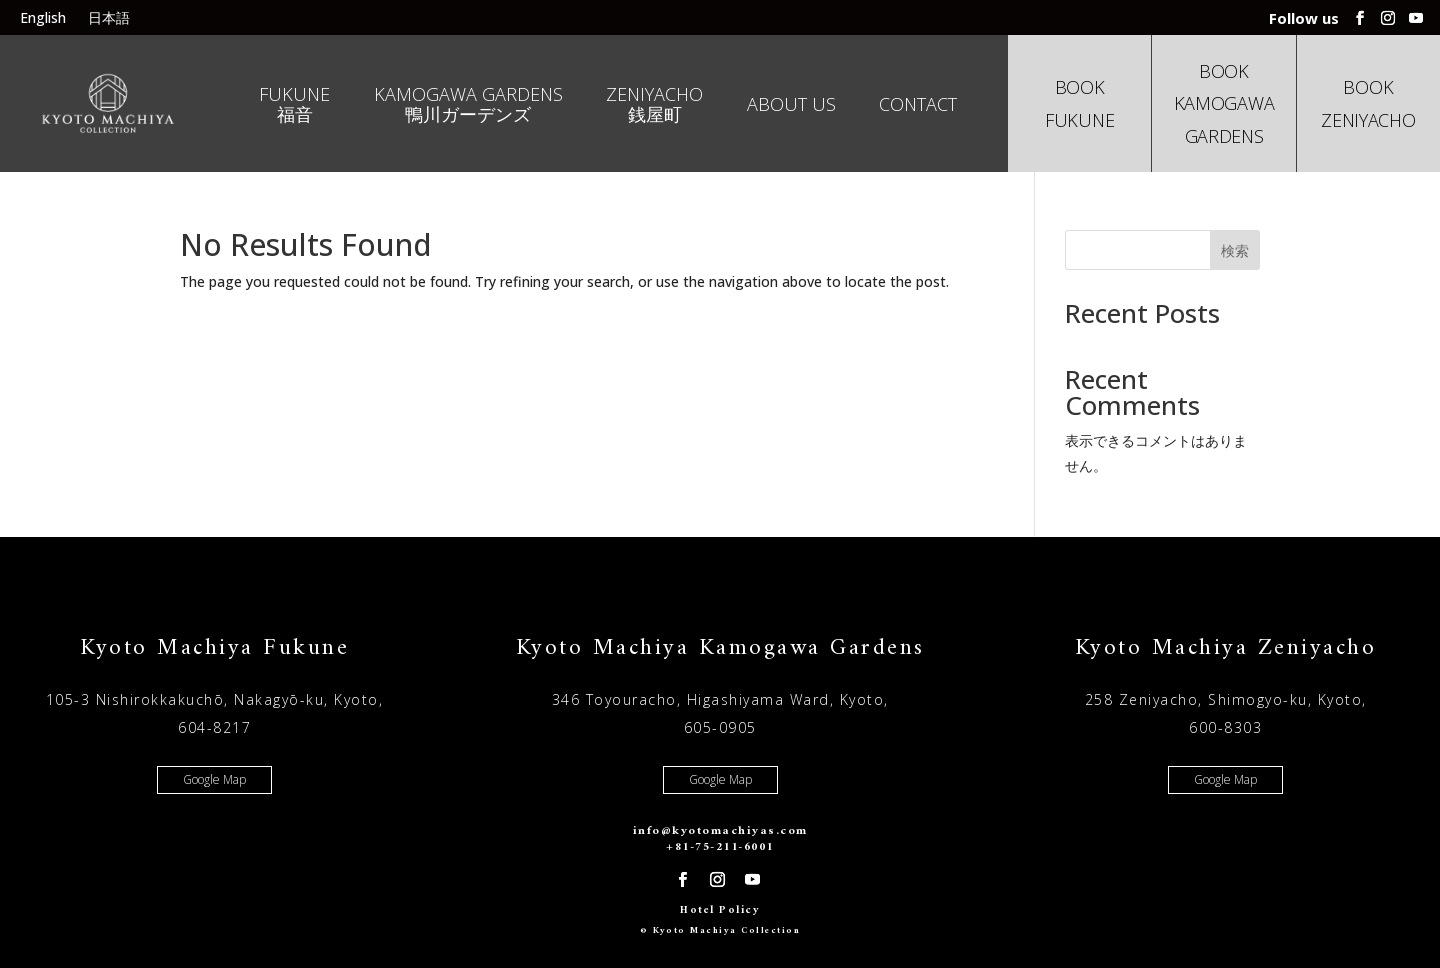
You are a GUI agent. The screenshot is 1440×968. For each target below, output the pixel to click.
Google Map (214, 779)
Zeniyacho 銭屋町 (654, 105)
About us (791, 105)
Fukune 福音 (294, 105)
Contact (918, 105)
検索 (1235, 250)
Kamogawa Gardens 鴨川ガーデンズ (468, 105)
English (43, 19)
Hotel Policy (720, 910)
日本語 (109, 19)
